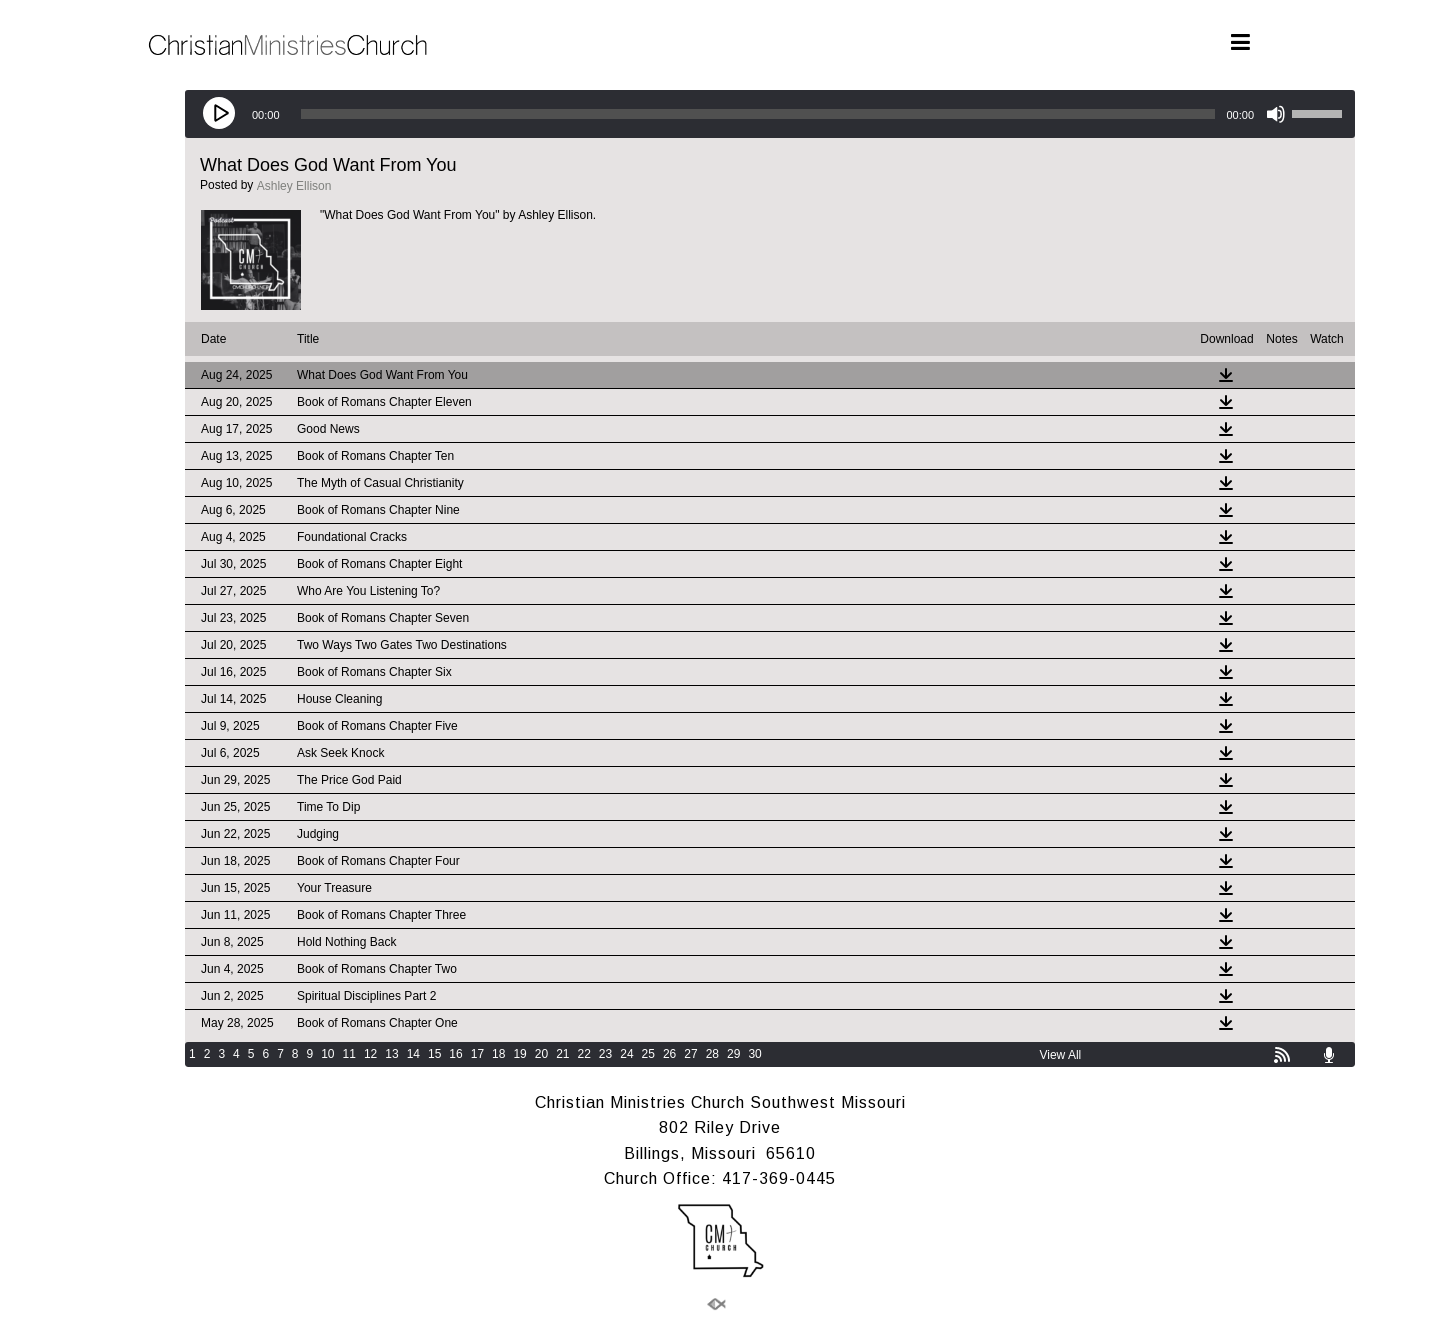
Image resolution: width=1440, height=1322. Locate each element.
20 (541, 1054)
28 (712, 1054)
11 (349, 1054)
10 (327, 1054)
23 (605, 1054)
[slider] (758, 114)
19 (519, 1054)
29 (733, 1054)
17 (477, 1054)
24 (626, 1054)
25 (648, 1054)
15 (434, 1054)
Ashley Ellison (294, 186)
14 (413, 1054)
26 (669, 1054)
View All (1060, 1055)
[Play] (221, 114)
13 (391, 1054)
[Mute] (1276, 114)
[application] (770, 114)
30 (754, 1054)
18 (498, 1054)
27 (690, 1054)
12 (370, 1054)
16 (455, 1054)
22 (584, 1054)
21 (562, 1054)
